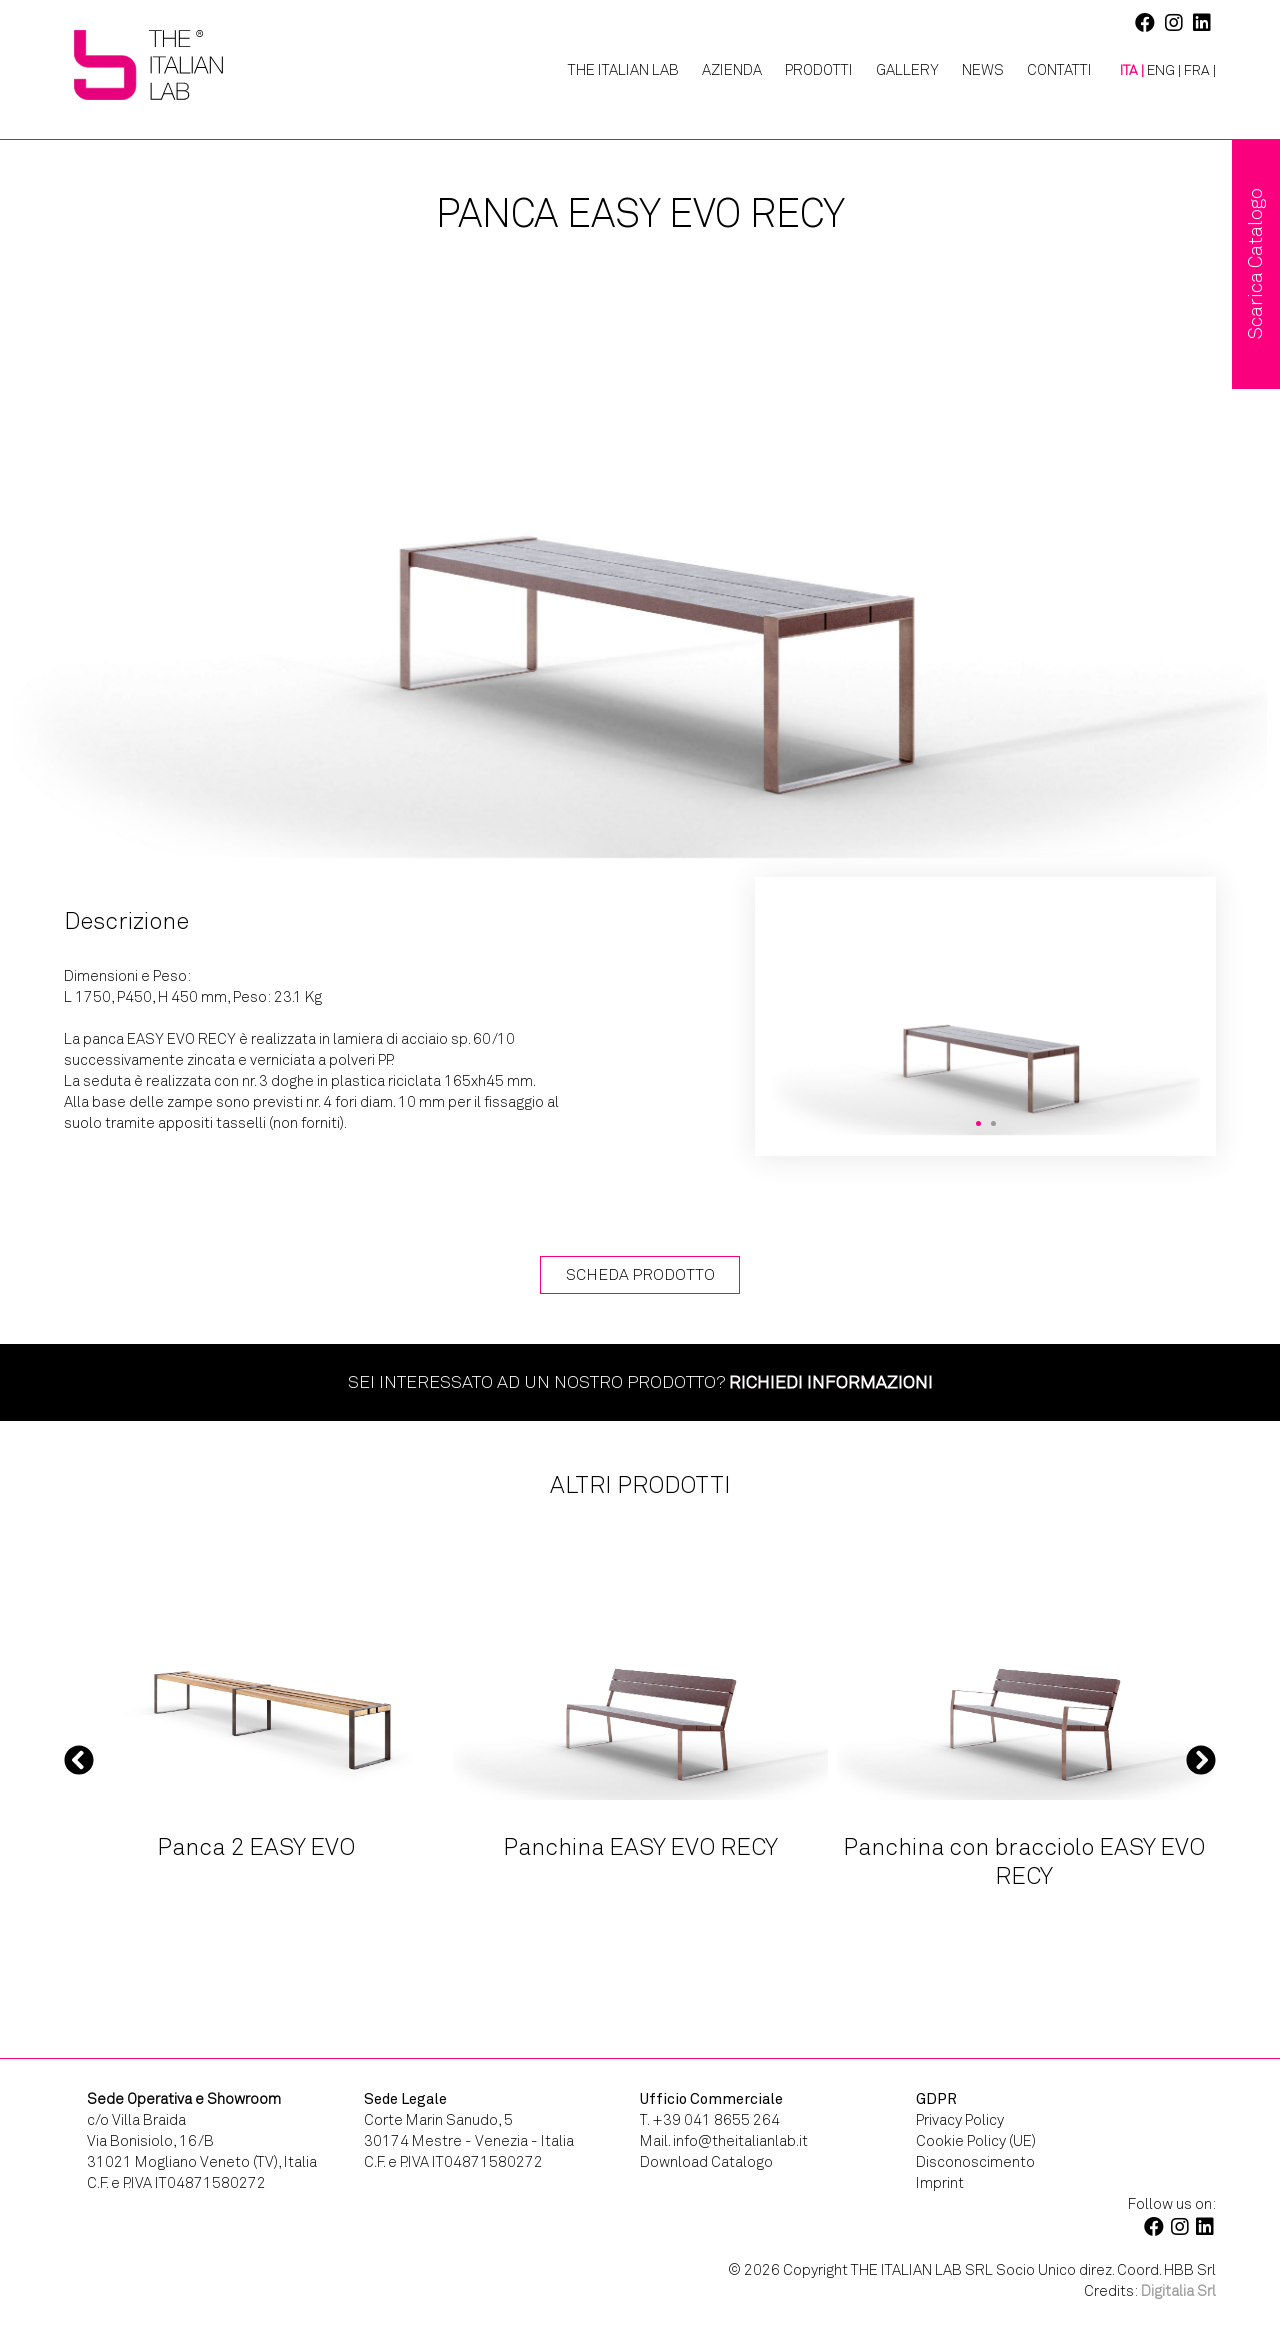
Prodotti (819, 70)
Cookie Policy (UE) (976, 2141)
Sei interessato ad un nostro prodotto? (640, 1382)
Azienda (732, 70)
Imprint (940, 2183)
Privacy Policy (960, 2120)
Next (1201, 1760)
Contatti (1059, 70)
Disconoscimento (975, 2162)
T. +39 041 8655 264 (710, 2120)
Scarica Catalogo (1255, 264)
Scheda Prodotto (640, 1274)
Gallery (907, 70)
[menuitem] (1124, 71)
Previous (79, 1760)
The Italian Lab (623, 70)
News (983, 70)
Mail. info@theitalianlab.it (724, 2141)
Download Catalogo (706, 2162)
